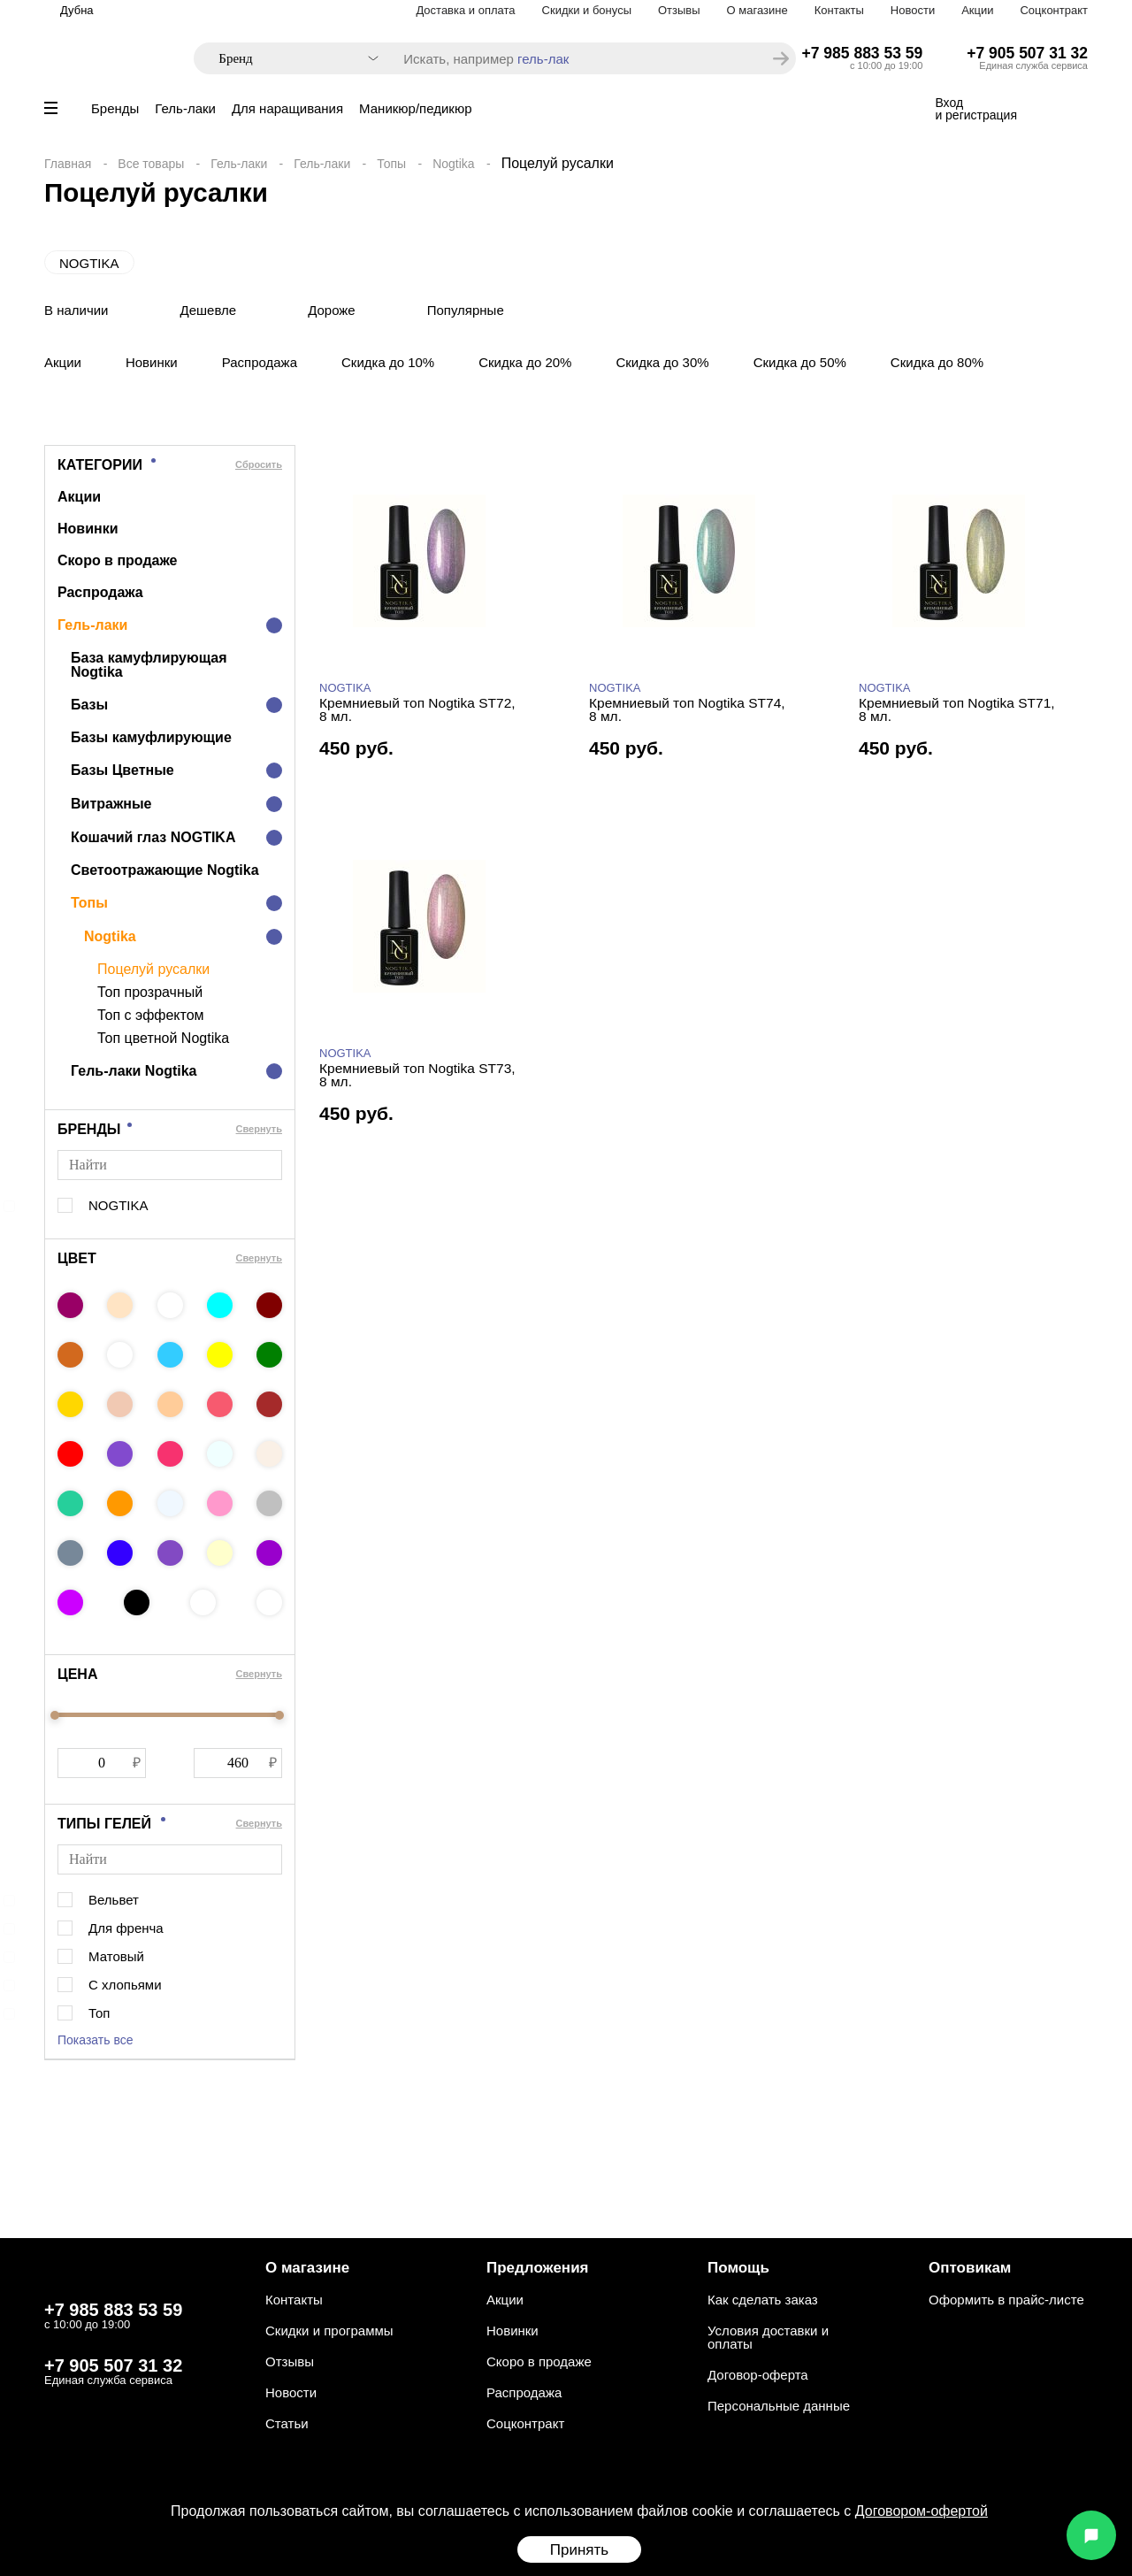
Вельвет (113, 1899)
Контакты (839, 10)
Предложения (537, 2267)
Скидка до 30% (662, 362)
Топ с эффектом (150, 1015)
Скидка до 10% (387, 362)
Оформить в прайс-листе (1006, 2299)
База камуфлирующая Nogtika (149, 664)
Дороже (332, 310)
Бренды (115, 108)
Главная (67, 164)
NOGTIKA (89, 263)
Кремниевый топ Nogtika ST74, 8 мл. (687, 709)
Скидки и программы (329, 2330)
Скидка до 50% (799, 362)
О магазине (757, 10)
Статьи (287, 2423)
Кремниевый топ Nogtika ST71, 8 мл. (957, 709)
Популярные (465, 310)
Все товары (151, 164)
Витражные (111, 803)
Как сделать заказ (763, 2299)
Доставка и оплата (465, 10)
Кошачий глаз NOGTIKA (153, 837)
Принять (579, 2550)
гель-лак (543, 58)
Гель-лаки (185, 108)
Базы (89, 704)
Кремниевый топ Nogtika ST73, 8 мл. (417, 1075)
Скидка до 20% (524, 362)
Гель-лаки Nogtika (134, 1070)
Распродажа (259, 362)
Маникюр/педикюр (415, 108)
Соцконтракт (1054, 10)
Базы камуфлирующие (151, 737)
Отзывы (679, 10)
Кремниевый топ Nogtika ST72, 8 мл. (417, 709)
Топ (99, 2012)
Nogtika (453, 164)
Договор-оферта (758, 2374)
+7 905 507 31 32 (1027, 53)
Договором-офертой (921, 2510)
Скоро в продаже (117, 560)
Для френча (126, 1928)
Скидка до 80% (937, 362)
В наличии (76, 310)
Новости (913, 10)
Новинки (152, 362)
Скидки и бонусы (586, 10)
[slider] (54, 1715)
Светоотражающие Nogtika (165, 870)
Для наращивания (287, 108)
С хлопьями (125, 1984)
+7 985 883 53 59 (862, 53)
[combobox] (290, 58)
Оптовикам (970, 2267)
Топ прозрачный (150, 992)
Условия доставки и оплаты (768, 2337)
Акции (977, 10)
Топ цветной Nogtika (163, 1038)
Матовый (116, 1956)
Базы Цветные (122, 770)
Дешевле (208, 310)
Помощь (738, 2267)
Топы (391, 164)
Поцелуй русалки (153, 969)
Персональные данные (779, 2405)
